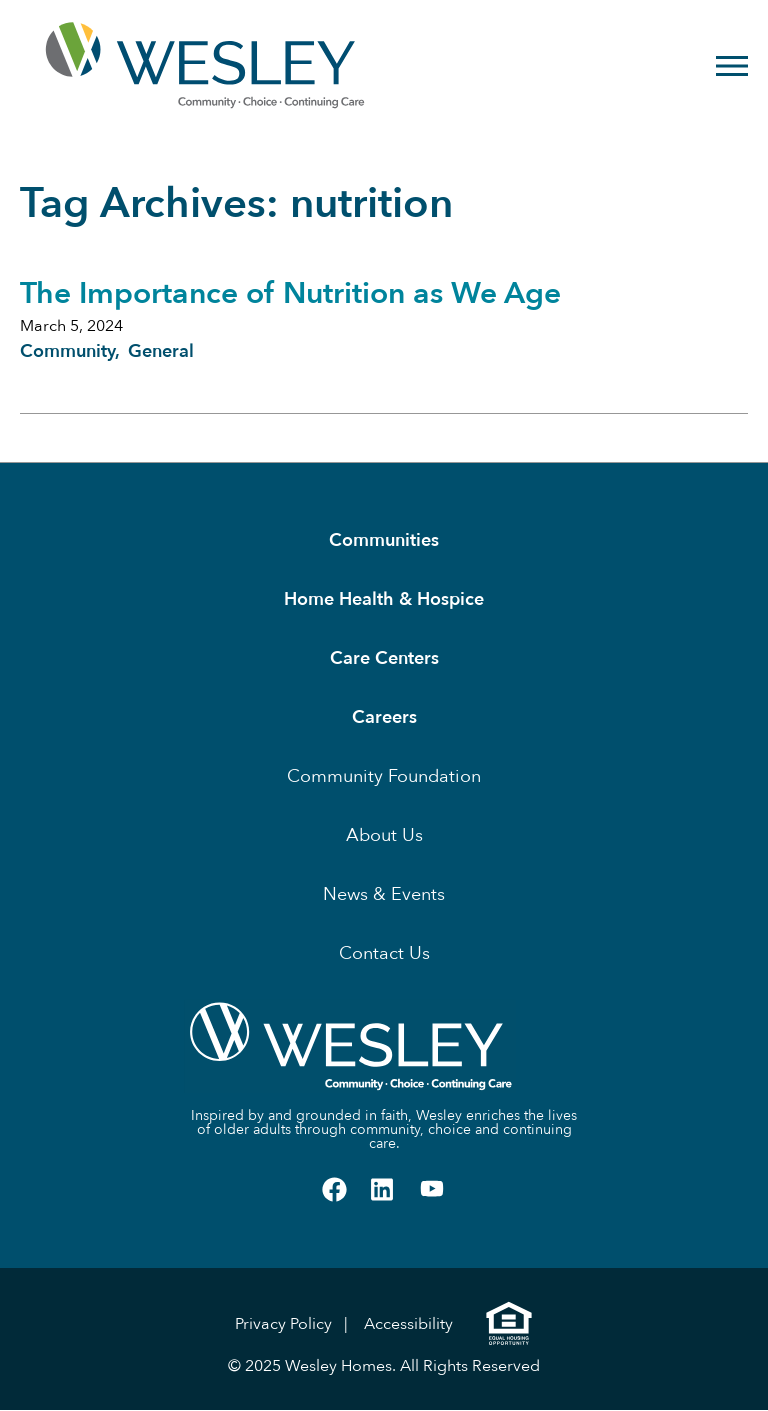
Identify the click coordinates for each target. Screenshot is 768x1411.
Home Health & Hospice (384, 599)
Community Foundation (384, 776)
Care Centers (384, 658)
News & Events (384, 894)
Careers (384, 717)
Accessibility (408, 1324)
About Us (384, 835)
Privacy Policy (283, 1324)
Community (67, 351)
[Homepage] (141, 66)
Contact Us (384, 953)
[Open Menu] (732, 66)
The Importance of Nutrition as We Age (290, 293)
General (161, 351)
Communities (384, 540)
